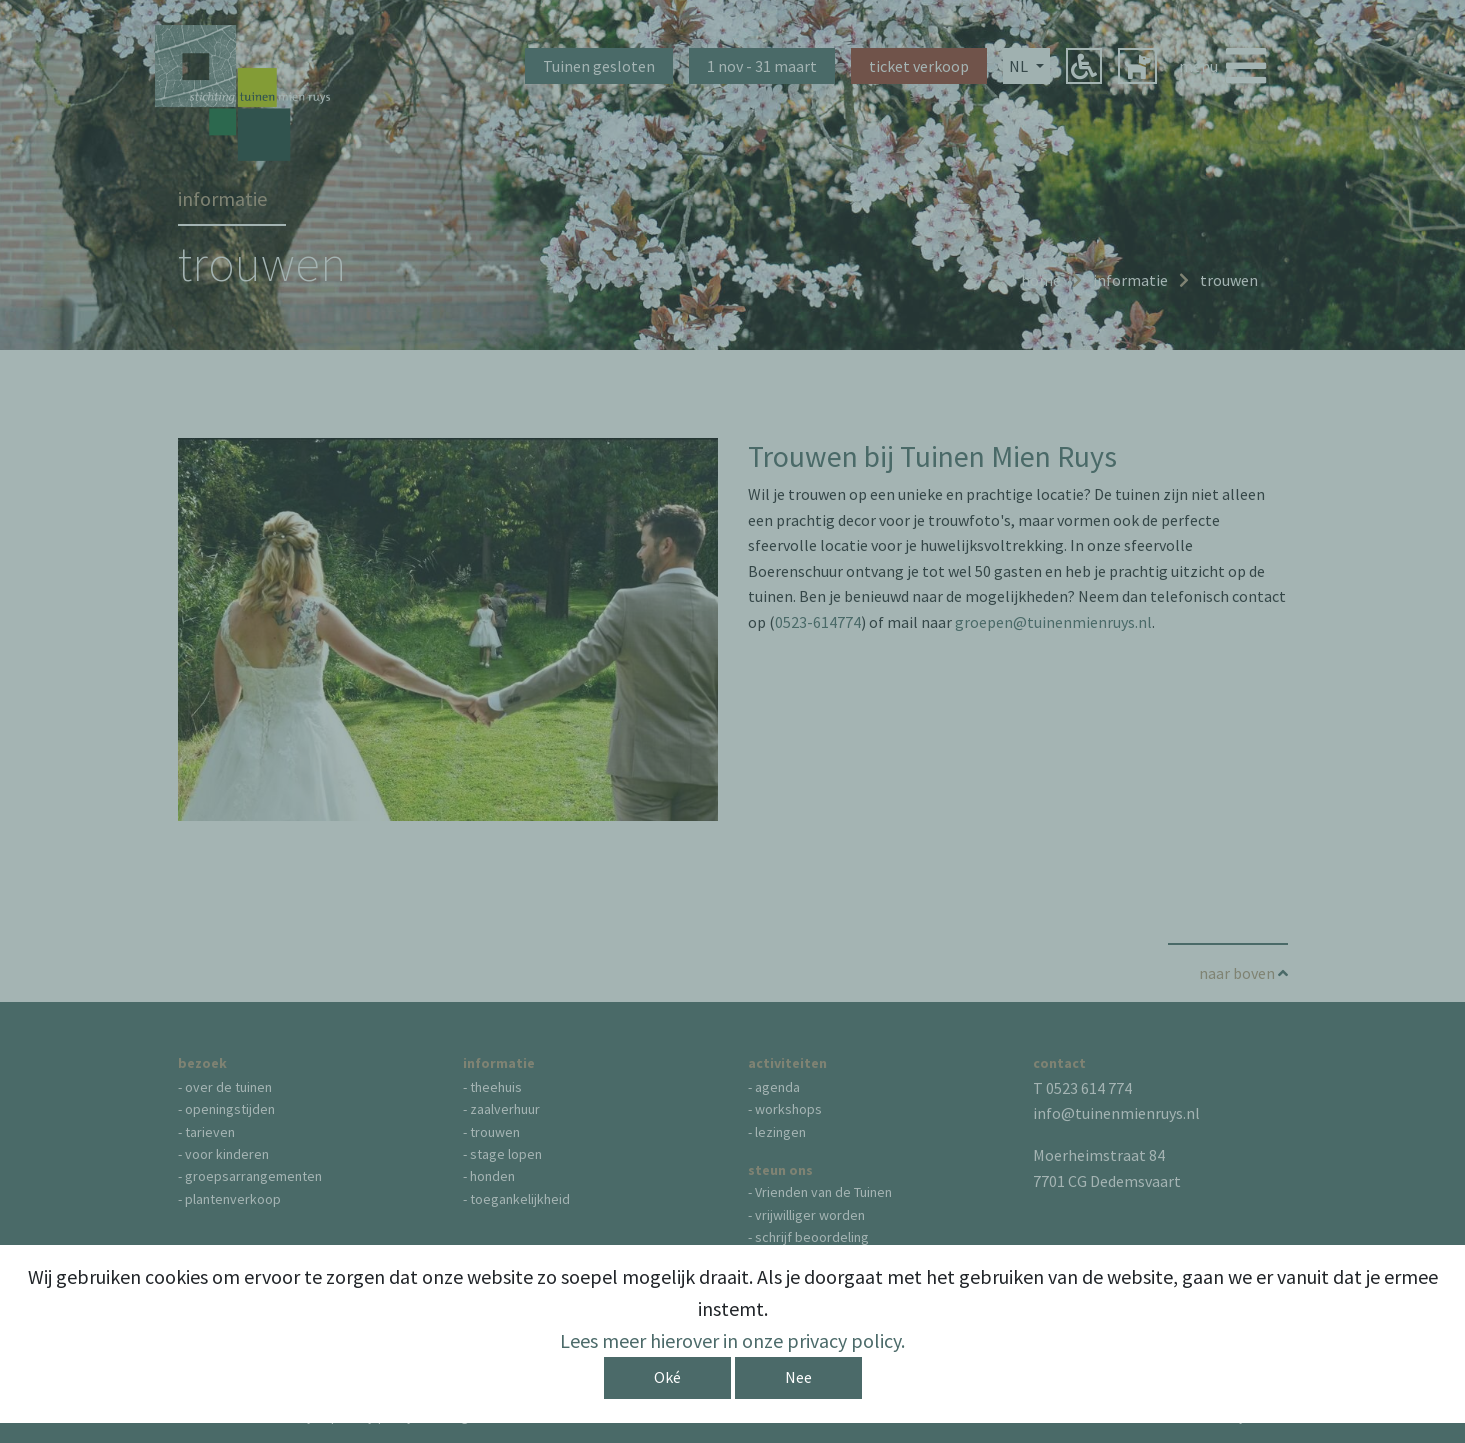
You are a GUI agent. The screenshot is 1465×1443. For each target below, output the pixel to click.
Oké (667, 1377)
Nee (798, 1377)
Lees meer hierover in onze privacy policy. (732, 1340)
